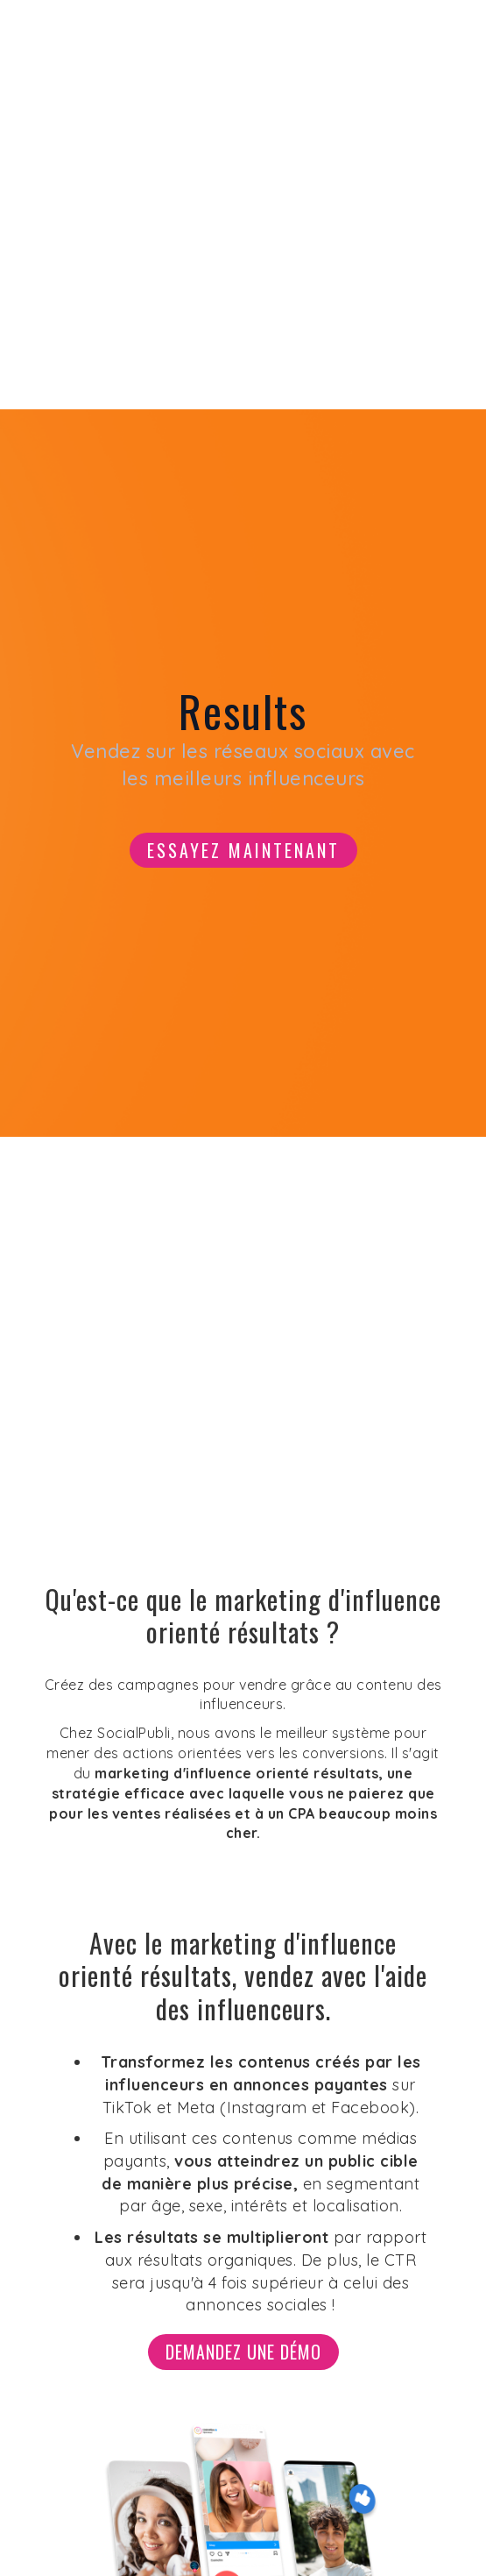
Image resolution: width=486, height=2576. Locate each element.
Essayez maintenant (243, 850)
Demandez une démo (243, 2351)
